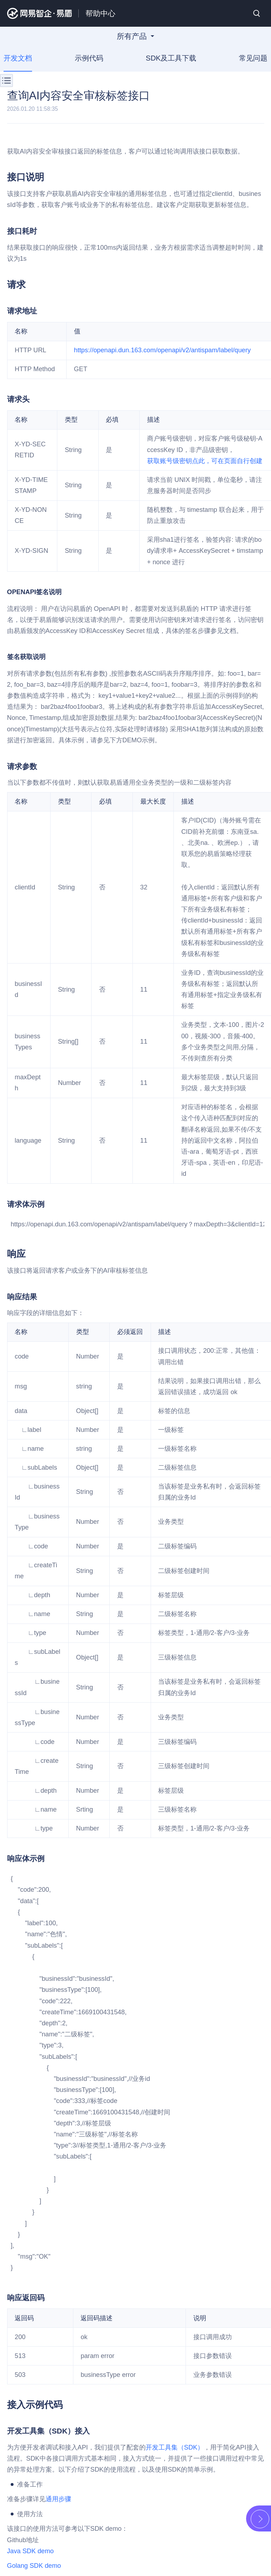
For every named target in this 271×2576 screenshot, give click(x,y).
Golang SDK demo (34, 2565)
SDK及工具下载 (170, 58)
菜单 (6, 80)
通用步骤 (58, 2499)
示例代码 (89, 58)
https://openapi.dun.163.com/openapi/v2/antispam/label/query (162, 350)
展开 (260, 2519)
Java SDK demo (30, 2551)
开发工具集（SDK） (175, 2447)
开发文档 (18, 58)
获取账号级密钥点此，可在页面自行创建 (204, 460)
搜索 (256, 13)
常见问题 (252, 58)
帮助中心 (100, 13)
